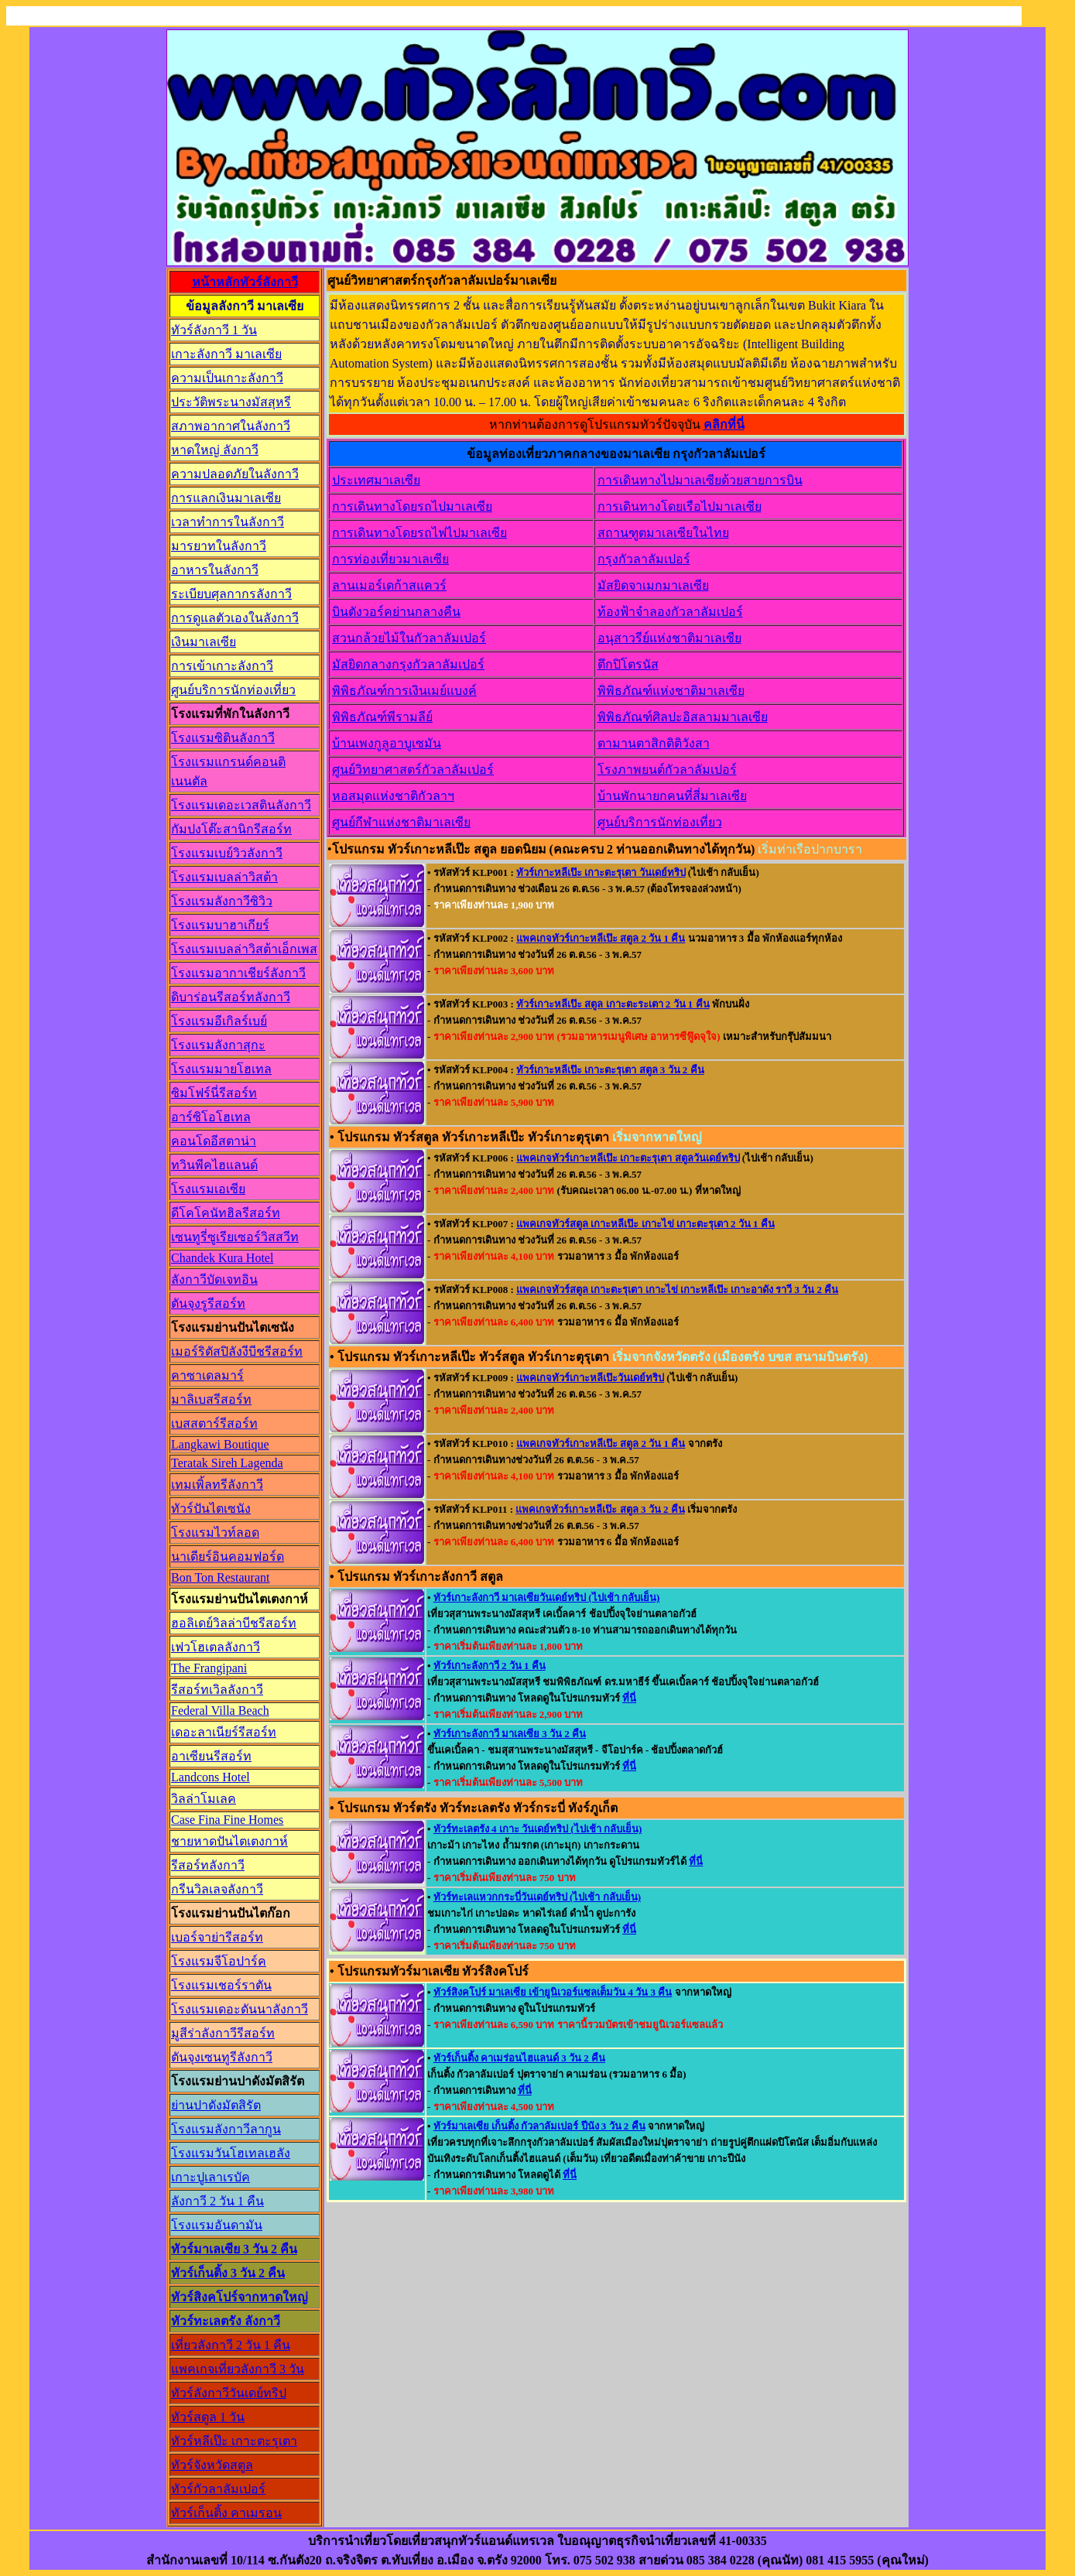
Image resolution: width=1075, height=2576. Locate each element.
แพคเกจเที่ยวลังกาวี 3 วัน (237, 2369)
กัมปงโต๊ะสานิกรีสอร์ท (231, 829)
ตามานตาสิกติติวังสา (653, 743)
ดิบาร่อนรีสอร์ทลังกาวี (230, 997)
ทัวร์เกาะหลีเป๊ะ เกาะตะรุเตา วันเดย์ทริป (601, 872)
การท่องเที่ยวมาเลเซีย (390, 559)
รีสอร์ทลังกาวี (208, 1865)
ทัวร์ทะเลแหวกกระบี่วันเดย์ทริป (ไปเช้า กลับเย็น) (537, 1897)
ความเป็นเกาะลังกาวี (227, 378)
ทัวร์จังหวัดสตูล (212, 2465)
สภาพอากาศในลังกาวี (230, 426)
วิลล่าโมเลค (203, 1798)
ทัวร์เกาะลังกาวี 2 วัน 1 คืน (489, 1665)
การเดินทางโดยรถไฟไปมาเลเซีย (419, 532)
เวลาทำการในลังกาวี (227, 522)
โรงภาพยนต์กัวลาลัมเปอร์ (667, 769)
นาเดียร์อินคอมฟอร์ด (227, 1556)
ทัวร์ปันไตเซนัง (211, 1508)
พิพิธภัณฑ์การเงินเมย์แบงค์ (404, 690)
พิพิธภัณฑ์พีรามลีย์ (382, 717)
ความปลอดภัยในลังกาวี (235, 474)
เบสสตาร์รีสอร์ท (214, 1423)
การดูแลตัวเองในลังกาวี (235, 617)
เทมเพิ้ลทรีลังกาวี (217, 1484)
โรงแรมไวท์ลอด (215, 1532)
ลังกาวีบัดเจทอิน (214, 1279)
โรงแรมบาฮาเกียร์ (220, 925)
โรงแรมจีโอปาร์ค (218, 1961)
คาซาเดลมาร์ (207, 1375)
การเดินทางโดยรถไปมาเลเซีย (412, 506)
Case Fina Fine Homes (227, 1819)
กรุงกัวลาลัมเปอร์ (643, 559)
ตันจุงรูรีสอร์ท (208, 1303)
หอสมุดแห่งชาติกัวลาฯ (393, 795)
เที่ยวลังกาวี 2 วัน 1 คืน (230, 2345)
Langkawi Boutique (220, 1444)
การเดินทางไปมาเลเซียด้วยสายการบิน (700, 480)
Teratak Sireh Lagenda (227, 1462)
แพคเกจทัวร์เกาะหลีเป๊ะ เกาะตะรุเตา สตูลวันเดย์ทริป (628, 1158)
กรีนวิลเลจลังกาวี (217, 1889)
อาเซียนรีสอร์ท (211, 1756)
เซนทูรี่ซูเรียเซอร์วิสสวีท (235, 1237)
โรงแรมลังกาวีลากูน (226, 2129)
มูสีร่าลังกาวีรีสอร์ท (223, 2033)
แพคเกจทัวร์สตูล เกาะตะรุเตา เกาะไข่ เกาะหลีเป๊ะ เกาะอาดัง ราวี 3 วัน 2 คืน (677, 1289)
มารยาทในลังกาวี (218, 545)
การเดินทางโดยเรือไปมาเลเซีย (679, 506)
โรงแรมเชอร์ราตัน (221, 1985)
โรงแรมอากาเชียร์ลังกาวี (238, 973)
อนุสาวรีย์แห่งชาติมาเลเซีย (669, 638)
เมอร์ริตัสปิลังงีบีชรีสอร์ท (237, 1351)
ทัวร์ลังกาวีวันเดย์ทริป (228, 2393)
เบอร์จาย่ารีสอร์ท (217, 1937)
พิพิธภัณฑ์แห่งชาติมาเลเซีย (671, 690)
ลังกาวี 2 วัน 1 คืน (217, 2201)
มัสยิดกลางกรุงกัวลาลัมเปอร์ (408, 664)
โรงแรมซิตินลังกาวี (223, 737)
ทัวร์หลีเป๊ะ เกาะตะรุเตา (234, 2441)
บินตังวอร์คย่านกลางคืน (396, 611)
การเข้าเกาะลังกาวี (222, 665)
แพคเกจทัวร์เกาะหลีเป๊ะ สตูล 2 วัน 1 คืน (600, 938)
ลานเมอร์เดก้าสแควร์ (389, 585)
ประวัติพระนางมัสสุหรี (231, 402)
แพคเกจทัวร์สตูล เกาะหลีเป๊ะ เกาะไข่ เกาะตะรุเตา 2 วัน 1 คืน (645, 1224)
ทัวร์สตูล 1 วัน (208, 2417)
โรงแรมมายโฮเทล (221, 1069)
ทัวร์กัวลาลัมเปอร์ (218, 2489)
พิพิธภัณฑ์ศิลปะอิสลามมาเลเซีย (682, 717)
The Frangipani (209, 1668)
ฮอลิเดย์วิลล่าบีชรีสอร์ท (233, 1623)
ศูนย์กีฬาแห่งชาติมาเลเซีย (401, 822)
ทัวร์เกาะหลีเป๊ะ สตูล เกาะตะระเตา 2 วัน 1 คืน (613, 1004)
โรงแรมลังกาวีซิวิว (221, 901)
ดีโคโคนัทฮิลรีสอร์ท (225, 1213)
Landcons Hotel (210, 1777)
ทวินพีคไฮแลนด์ (214, 1165)
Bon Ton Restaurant (220, 1577)
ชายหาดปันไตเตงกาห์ (229, 1841)
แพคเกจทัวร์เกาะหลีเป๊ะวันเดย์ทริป (590, 1378)
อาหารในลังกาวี (214, 569)
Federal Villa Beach (220, 1710)
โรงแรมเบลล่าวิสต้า (224, 877)
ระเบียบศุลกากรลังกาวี (231, 593)
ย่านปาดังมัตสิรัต (216, 2105)
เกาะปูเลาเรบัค (210, 2177)
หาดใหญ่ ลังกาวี (214, 450)
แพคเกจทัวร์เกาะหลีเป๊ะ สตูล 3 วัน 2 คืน (599, 1509)
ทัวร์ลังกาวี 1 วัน (214, 330)
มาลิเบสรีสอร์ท (211, 1399)
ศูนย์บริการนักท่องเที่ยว (233, 689)
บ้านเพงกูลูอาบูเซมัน (386, 743)
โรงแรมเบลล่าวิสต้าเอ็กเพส (244, 949)
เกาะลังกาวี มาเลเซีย (226, 354)
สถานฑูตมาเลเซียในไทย (663, 532)
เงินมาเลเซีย (203, 641)
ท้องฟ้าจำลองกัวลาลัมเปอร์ (670, 611)
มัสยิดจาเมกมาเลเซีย (653, 585)
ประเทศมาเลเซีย (376, 480)
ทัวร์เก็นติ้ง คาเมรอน (226, 2513)
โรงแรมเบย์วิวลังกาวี (226, 853)
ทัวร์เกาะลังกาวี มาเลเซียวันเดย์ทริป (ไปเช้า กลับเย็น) (546, 1597)
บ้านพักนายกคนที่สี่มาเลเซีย (672, 795)
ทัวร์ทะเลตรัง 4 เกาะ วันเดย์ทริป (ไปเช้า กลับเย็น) (537, 1829)
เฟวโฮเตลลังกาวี (215, 1647)
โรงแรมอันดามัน (216, 2225)
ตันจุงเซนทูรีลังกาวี (221, 2057)
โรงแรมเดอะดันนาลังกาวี (239, 2009)
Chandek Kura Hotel (222, 1257)
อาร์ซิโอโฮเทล (211, 1117)
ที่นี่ (629, 1698)
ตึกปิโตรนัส (628, 664)
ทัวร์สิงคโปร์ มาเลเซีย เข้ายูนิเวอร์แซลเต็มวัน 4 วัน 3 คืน (553, 1992)
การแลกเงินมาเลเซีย (226, 498)
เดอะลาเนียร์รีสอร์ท (223, 1732)
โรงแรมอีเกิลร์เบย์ (219, 1021)
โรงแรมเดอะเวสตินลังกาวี (241, 805)
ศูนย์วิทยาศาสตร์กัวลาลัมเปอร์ (413, 769)
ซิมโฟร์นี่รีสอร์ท (214, 1093)
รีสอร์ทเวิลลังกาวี (217, 1689)
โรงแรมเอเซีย (208, 1189)
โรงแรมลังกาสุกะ (218, 1045)
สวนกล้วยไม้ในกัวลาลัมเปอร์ (409, 638)
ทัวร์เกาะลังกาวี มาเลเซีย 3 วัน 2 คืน (509, 1734)
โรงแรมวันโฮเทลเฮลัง (230, 2153)
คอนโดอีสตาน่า (213, 1141)
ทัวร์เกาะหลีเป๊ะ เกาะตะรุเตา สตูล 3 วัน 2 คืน (610, 1070)
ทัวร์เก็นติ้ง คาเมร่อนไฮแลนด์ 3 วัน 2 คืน (519, 2058)
